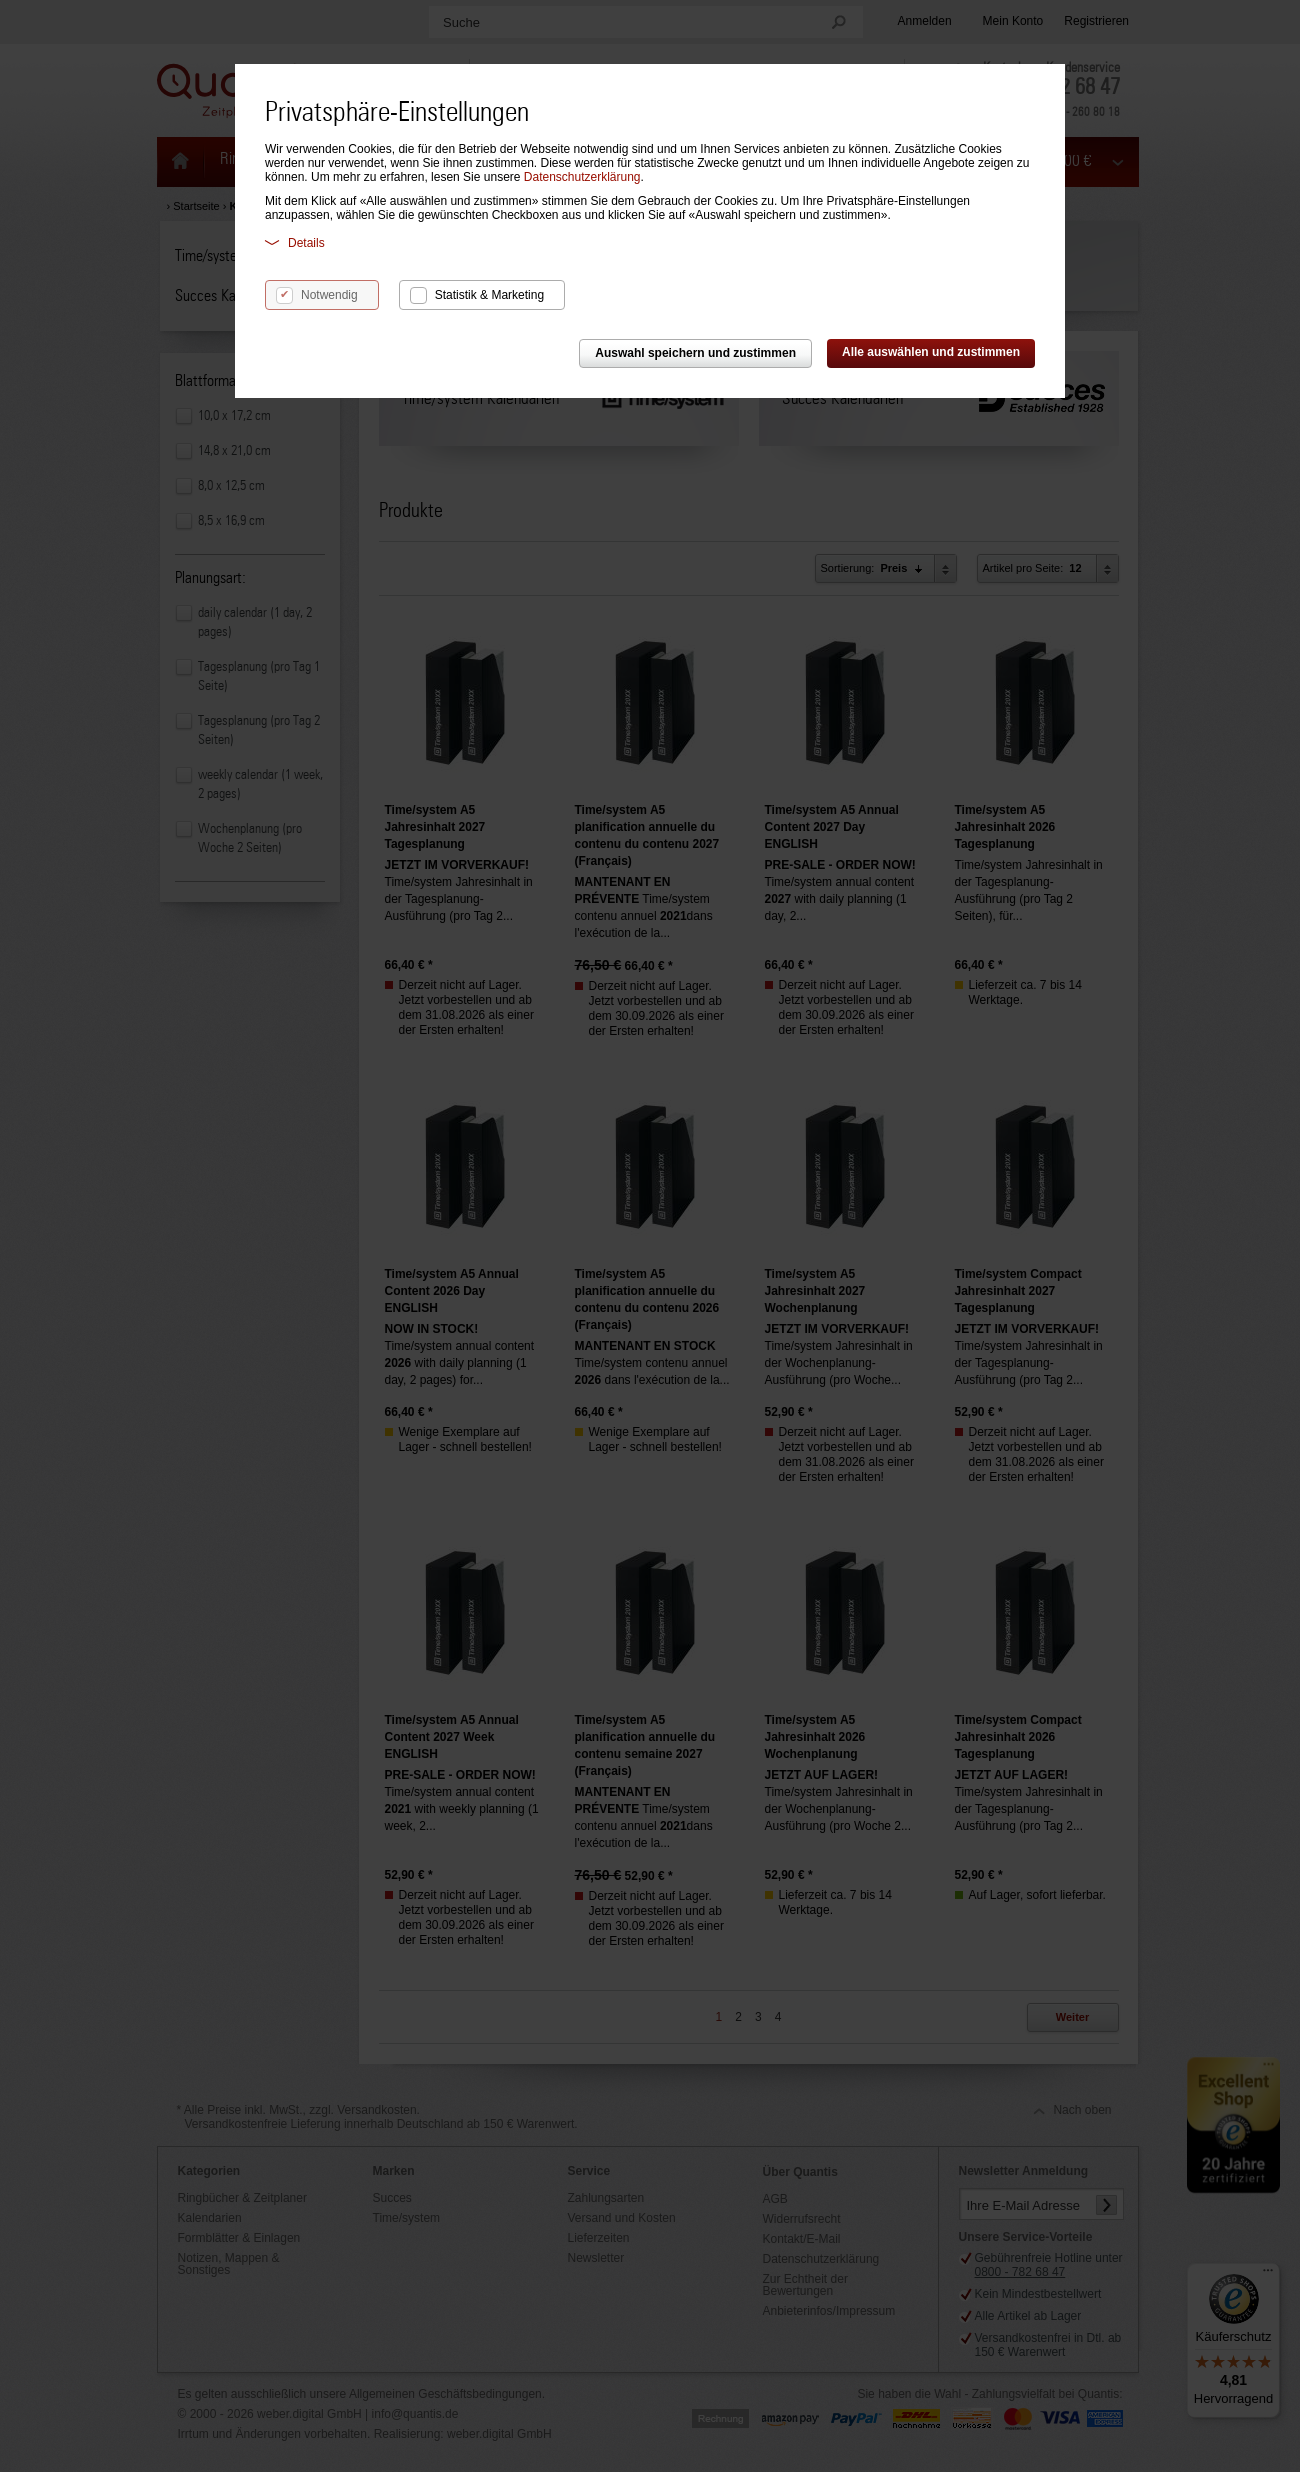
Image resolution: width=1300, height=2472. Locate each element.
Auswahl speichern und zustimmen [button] (695, 353)
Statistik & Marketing (489, 295)
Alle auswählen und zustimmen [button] (931, 352)
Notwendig (329, 295)
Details (295, 242)
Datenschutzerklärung (582, 177)
